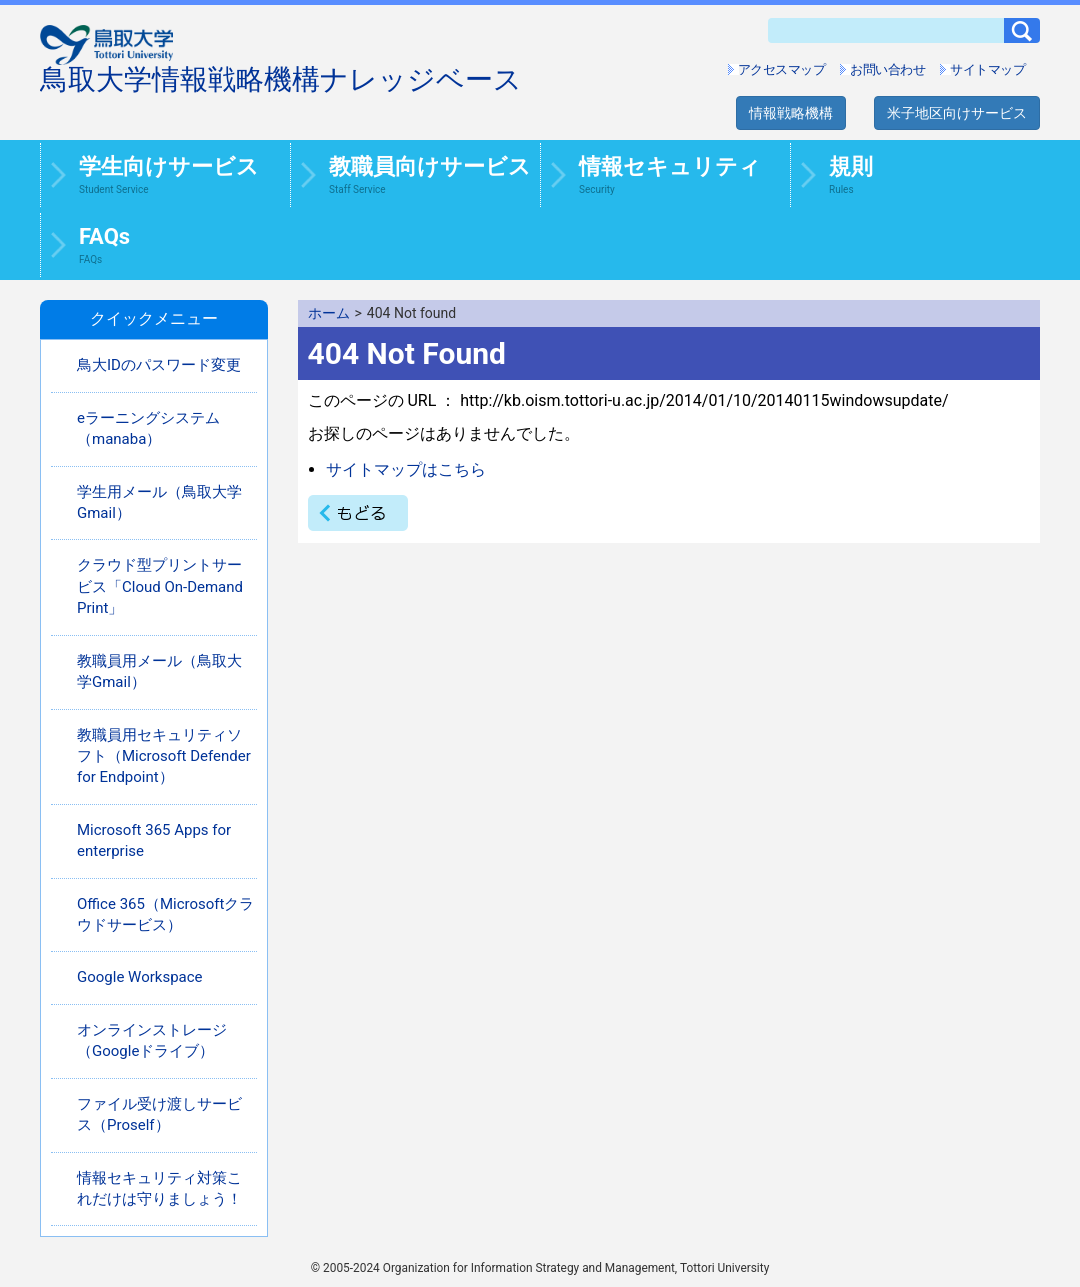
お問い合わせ (887, 69)
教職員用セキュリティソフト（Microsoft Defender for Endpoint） (164, 756)
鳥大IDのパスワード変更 (159, 365)
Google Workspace (140, 977)
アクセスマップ (782, 69)
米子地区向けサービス (957, 113)
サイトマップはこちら (406, 469)
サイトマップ (987, 69)
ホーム (329, 313)
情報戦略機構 (791, 113)
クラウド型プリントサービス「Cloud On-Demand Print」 (160, 586)
